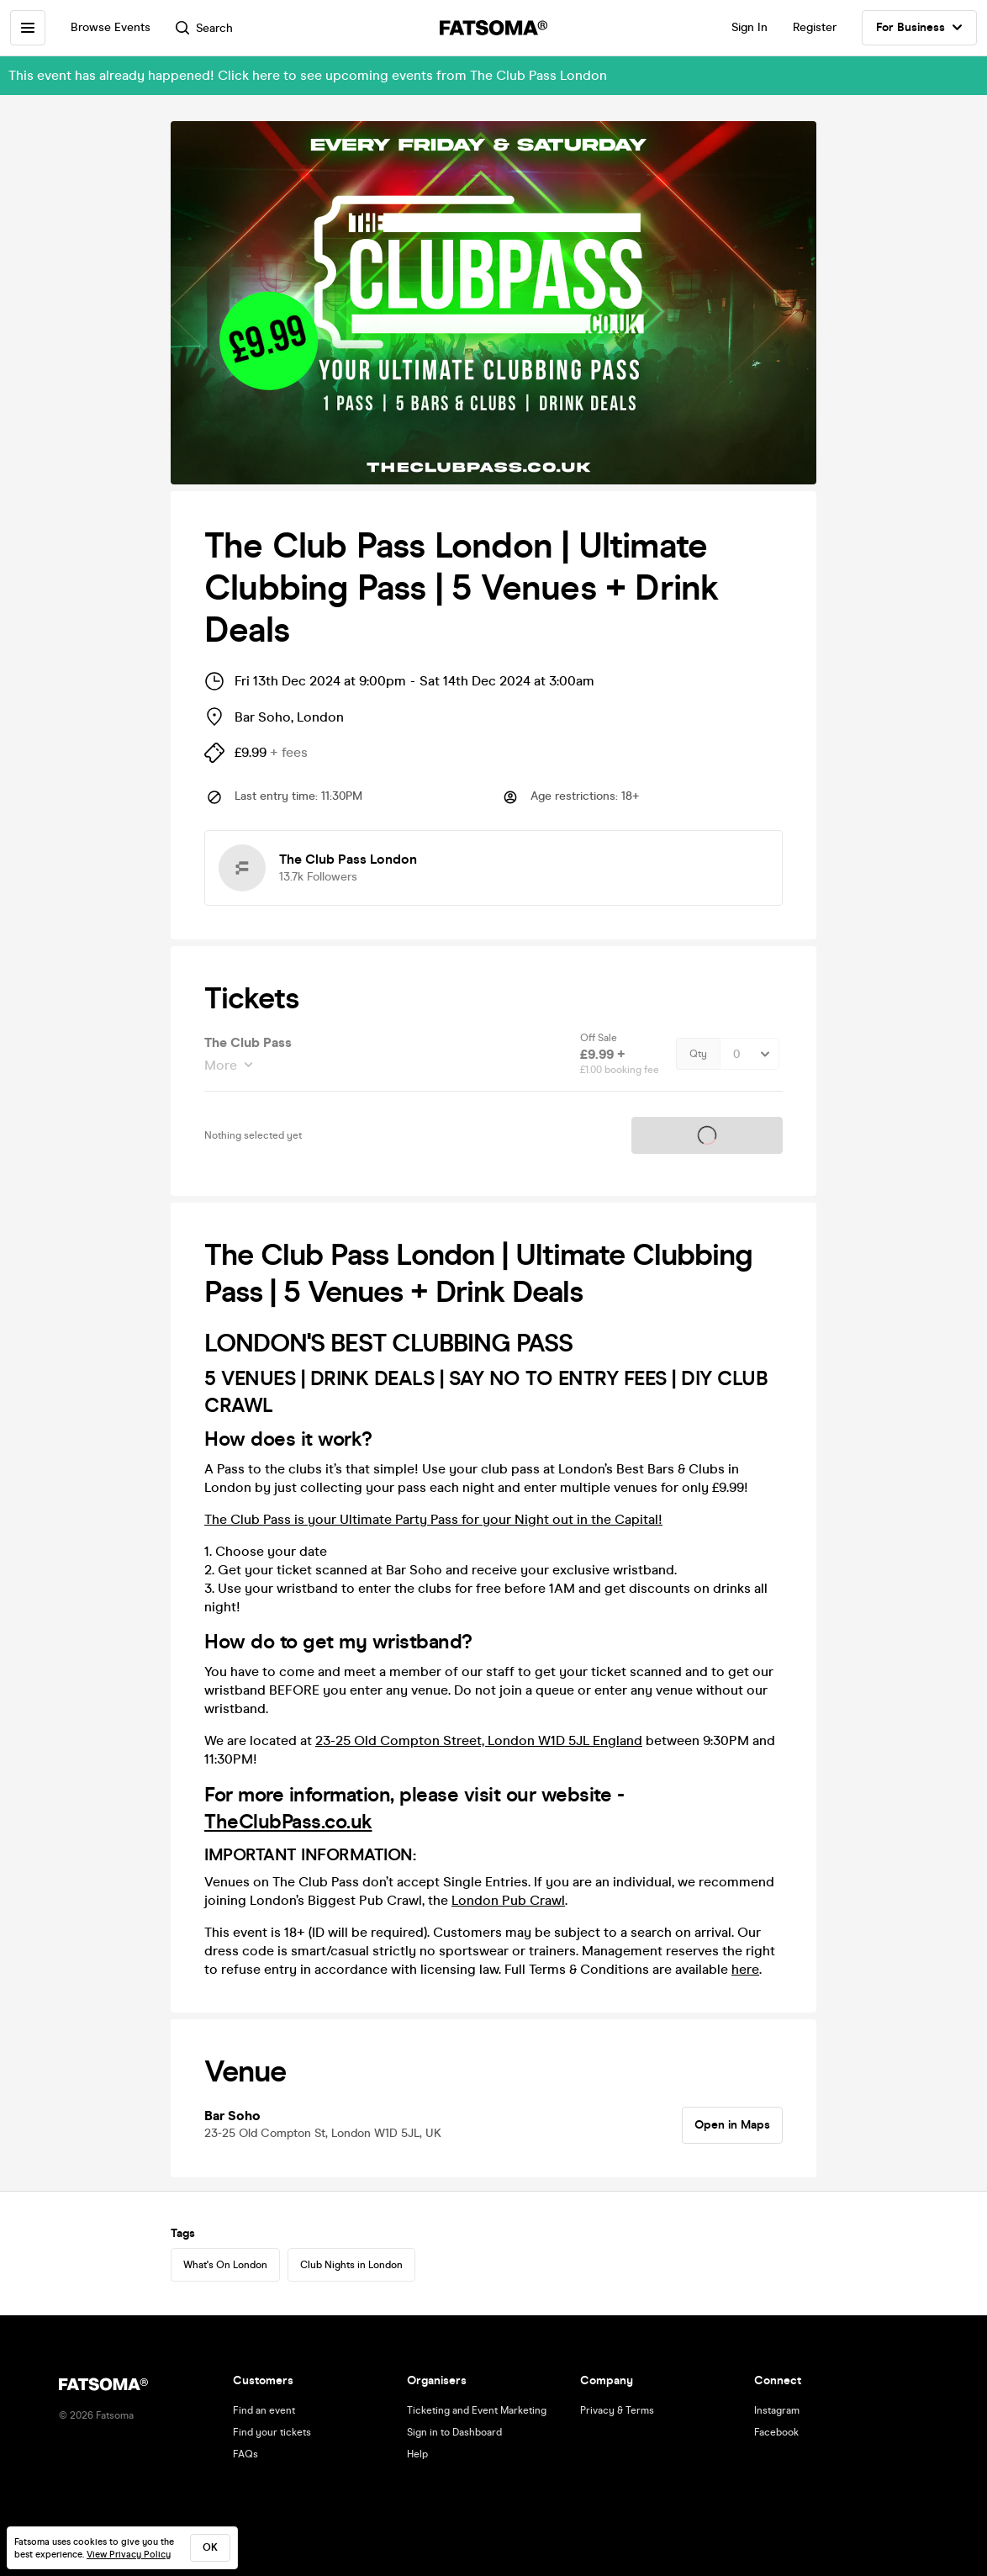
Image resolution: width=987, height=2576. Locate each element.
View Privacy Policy (129, 2554)
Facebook (776, 2432)
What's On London (225, 2265)
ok (210, 2547)
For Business (919, 27)
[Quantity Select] (749, 1054)
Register (815, 27)
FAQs (245, 2454)
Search (204, 28)
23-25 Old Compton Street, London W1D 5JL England (478, 1740)
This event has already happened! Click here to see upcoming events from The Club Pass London (307, 75)
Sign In (749, 27)
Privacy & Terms (617, 2410)
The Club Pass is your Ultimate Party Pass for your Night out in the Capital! (433, 1519)
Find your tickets (272, 2432)
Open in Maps (732, 2125)
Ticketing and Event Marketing (476, 2410)
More (222, 1065)
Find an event (264, 2410)
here (745, 1969)
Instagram (777, 2410)
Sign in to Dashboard (454, 2432)
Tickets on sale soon (707, 1135)
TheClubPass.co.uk (288, 1822)
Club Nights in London (351, 2265)
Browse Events (110, 27)
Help (417, 2454)
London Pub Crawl (508, 1900)
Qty (698, 1054)
